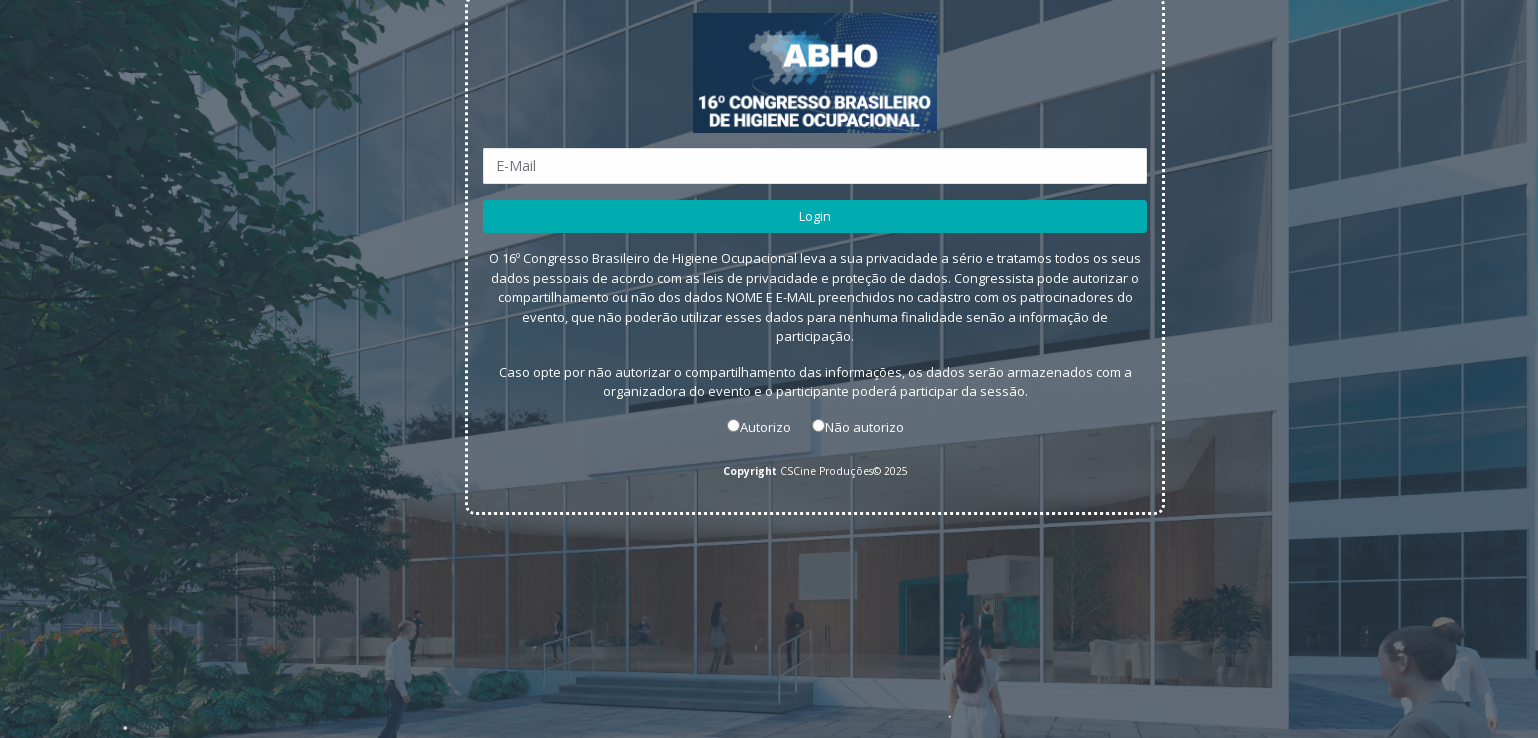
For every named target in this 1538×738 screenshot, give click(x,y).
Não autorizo (864, 426)
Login (815, 215)
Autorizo (765, 426)
